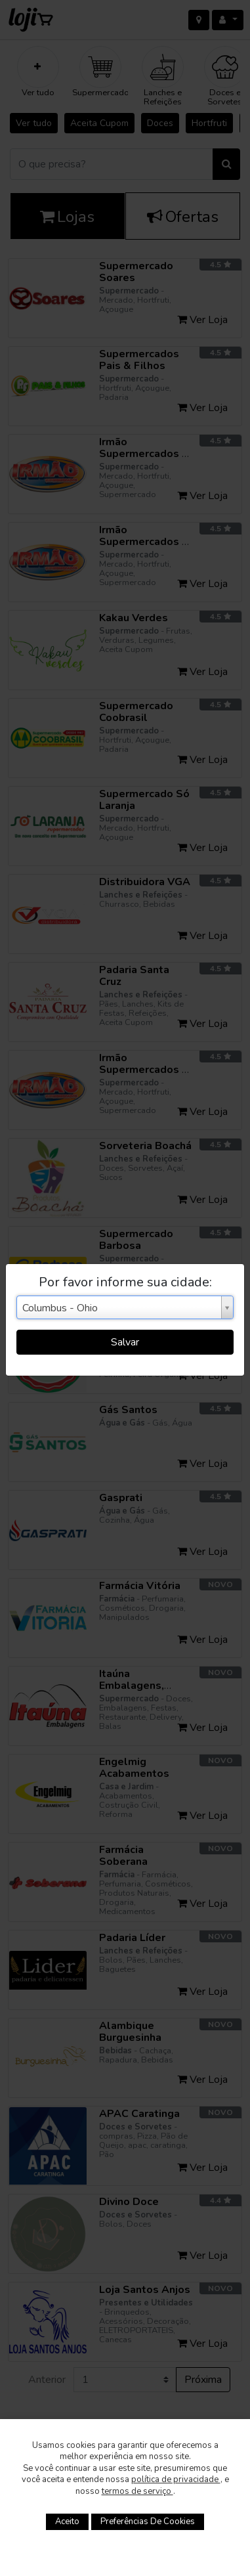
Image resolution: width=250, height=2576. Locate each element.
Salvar (125, 1342)
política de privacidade (175, 2479)
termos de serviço (137, 2491)
